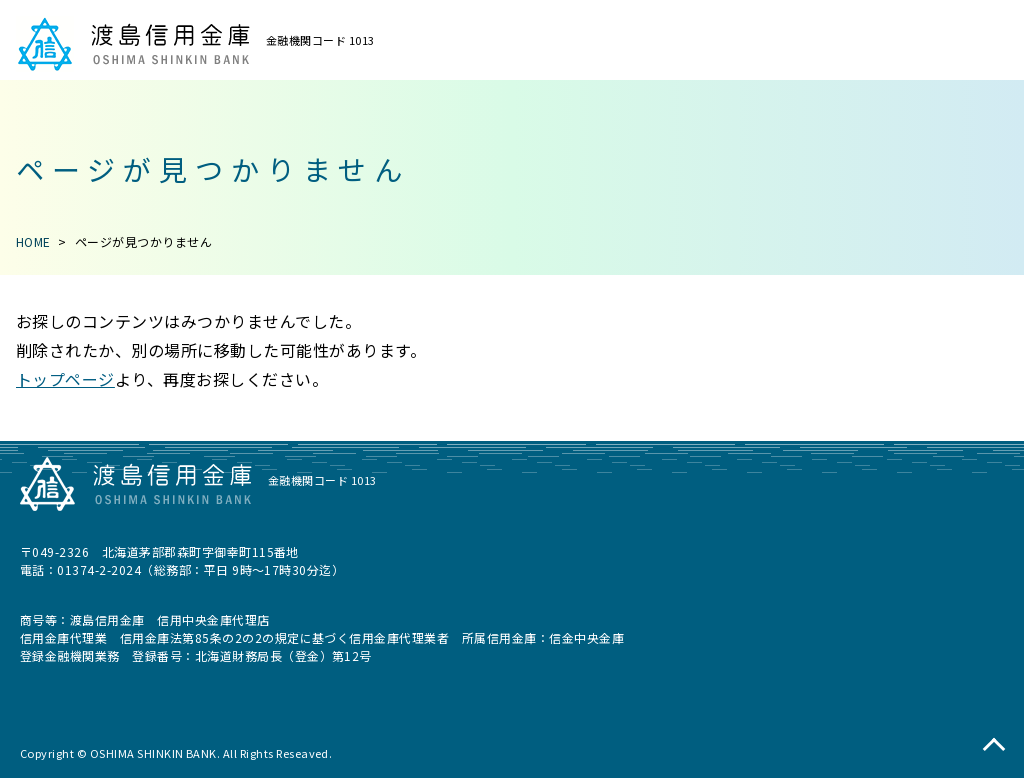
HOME (33, 241)
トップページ (65, 379)
